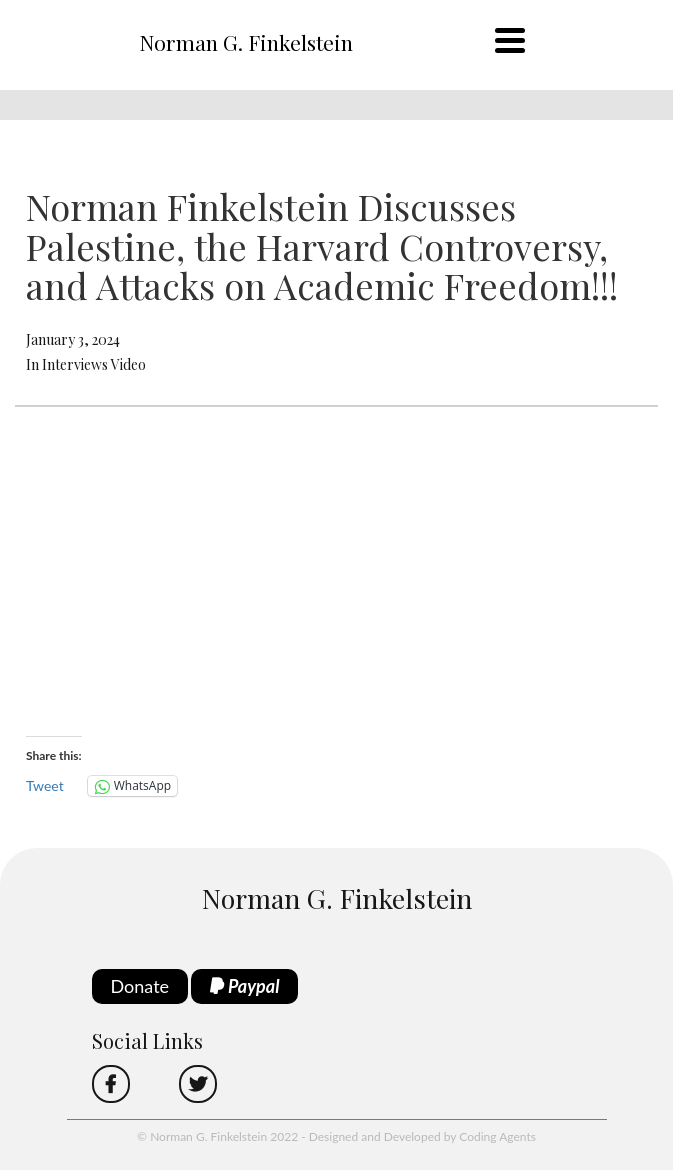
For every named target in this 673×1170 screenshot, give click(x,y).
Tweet (45, 785)
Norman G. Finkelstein (246, 42)
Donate (140, 986)
